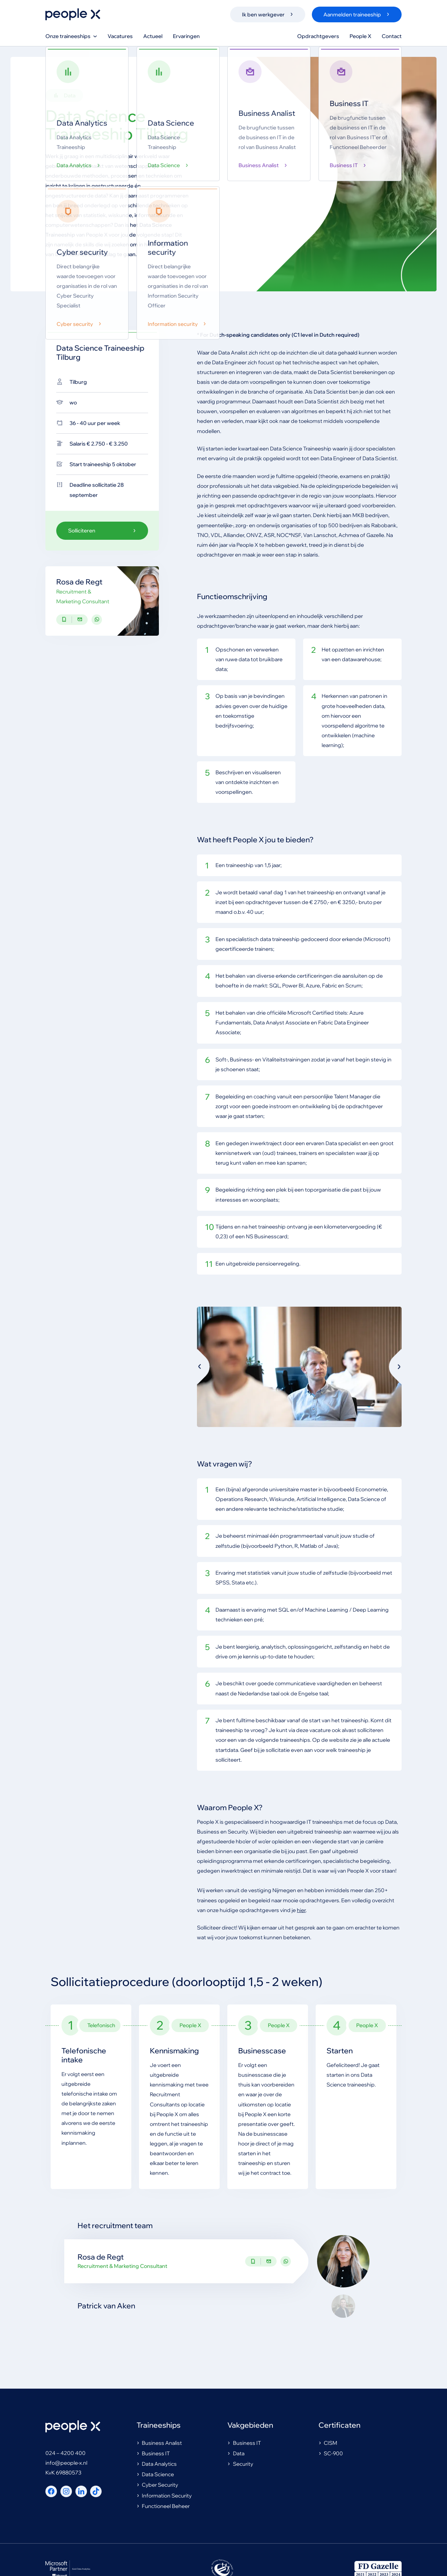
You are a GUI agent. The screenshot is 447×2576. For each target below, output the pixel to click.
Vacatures (120, 36)
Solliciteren (102, 531)
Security (240, 2464)
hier (301, 1910)
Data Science (155, 2475)
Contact (392, 36)
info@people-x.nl (66, 2463)
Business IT (153, 2454)
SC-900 (330, 2454)
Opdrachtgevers (318, 36)
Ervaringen (186, 36)
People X (360, 36)
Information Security (164, 2496)
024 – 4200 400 (65, 2453)
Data (235, 2454)
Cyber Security (157, 2485)
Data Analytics (157, 2464)
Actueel (152, 36)
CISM (328, 2443)
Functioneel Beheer (163, 2506)
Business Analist (159, 2443)
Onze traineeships (71, 36)
